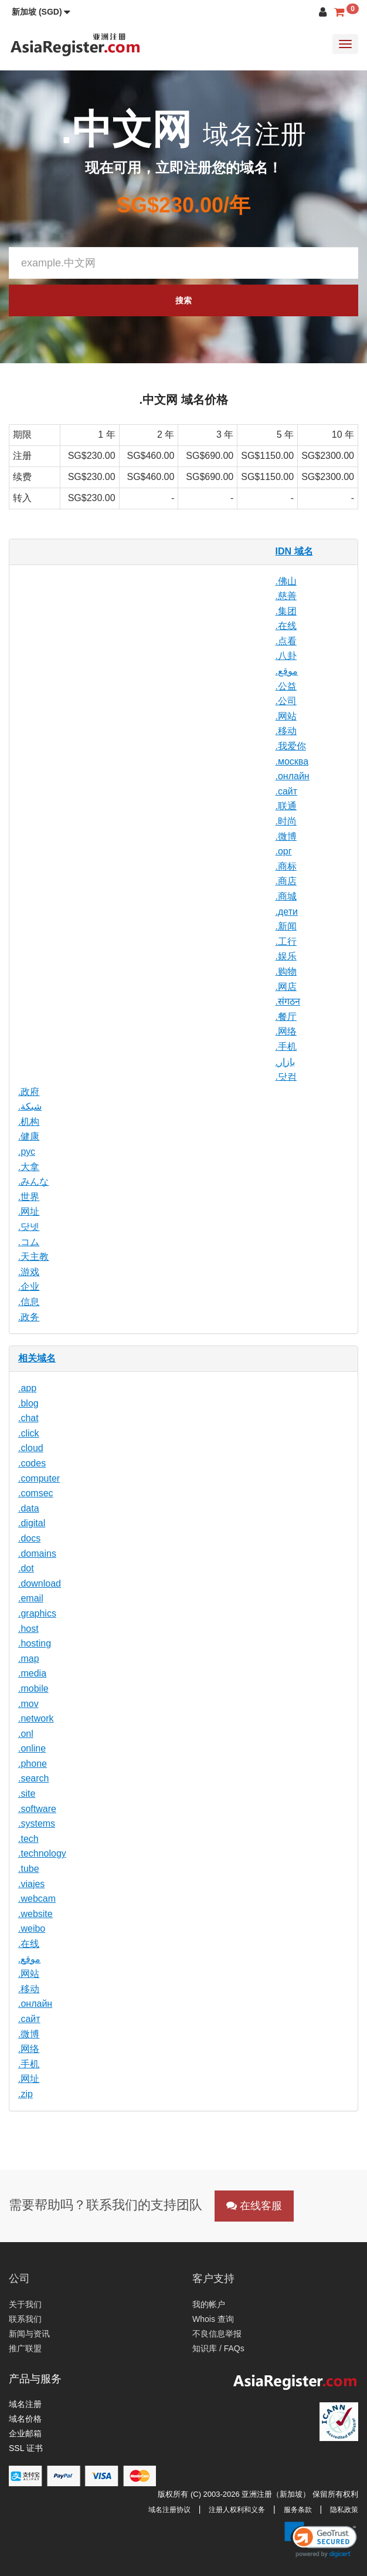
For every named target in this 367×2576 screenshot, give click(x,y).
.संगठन (288, 1001)
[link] (320, 2539)
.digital (31, 1523)
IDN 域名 (294, 551)
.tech (28, 1839)
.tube (28, 1869)
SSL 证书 (26, 2448)
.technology (42, 1853)
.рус (26, 1152)
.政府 (28, 1092)
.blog (28, 1403)
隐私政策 (344, 2510)
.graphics (37, 1613)
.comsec (35, 1493)
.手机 (286, 1047)
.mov (28, 1704)
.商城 (286, 896)
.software (37, 1809)
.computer (39, 1478)
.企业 (28, 1287)
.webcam (37, 1899)
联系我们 (25, 2319)
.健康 (28, 1136)
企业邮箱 (25, 2433)
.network (35, 1718)
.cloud (30, 1448)
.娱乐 (286, 956)
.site (26, 1794)
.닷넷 (28, 1227)
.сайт (287, 791)
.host (28, 1629)
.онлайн (293, 776)
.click (28, 1433)
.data (28, 1508)
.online (32, 1748)
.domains (37, 1554)
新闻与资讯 (29, 2333)
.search (33, 1778)
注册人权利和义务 (237, 2510)
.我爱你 (291, 746)
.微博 (286, 836)
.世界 (28, 1197)
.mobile (33, 1688)
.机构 (28, 1122)
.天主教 (33, 1257)
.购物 (286, 971)
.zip (25, 2094)
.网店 (286, 987)
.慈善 (286, 596)
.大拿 (28, 1167)
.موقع (287, 671)
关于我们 (25, 2304)
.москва (292, 761)
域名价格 (25, 2418)
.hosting (34, 1643)
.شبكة (30, 1106)
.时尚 (286, 821)
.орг (284, 851)
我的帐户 (208, 2304)
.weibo (31, 1928)
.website (35, 1914)
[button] (41, 11)
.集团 (286, 611)
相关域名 (37, 1358)
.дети (287, 912)
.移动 (286, 731)
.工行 (286, 941)
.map (28, 1659)
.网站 (286, 716)
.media (32, 1673)
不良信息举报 (217, 2333)
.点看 (286, 641)
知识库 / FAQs (218, 2348)
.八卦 (286, 656)
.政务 (28, 1317)
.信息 (28, 1302)
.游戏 (28, 1272)
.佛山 (286, 581)
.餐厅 (286, 1017)
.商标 (286, 866)
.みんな (33, 1181)
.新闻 (286, 926)
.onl (25, 1734)
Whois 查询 (213, 2319)
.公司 (286, 701)
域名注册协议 (169, 2510)
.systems (36, 1823)
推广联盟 (25, 2348)
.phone (32, 1764)
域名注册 (25, 2404)
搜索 (183, 300)
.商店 (286, 881)
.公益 (286, 686)
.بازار (285, 1062)
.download (39, 1583)
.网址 (28, 1211)
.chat (28, 1418)
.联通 (286, 806)
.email (30, 1598)
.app (27, 1388)
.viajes (31, 1884)
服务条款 (298, 2510)
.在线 (286, 626)
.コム (28, 1242)
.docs (29, 1538)
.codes (32, 1463)
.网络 (286, 1031)
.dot (26, 1568)
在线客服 (254, 2206)
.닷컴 (286, 1076)
